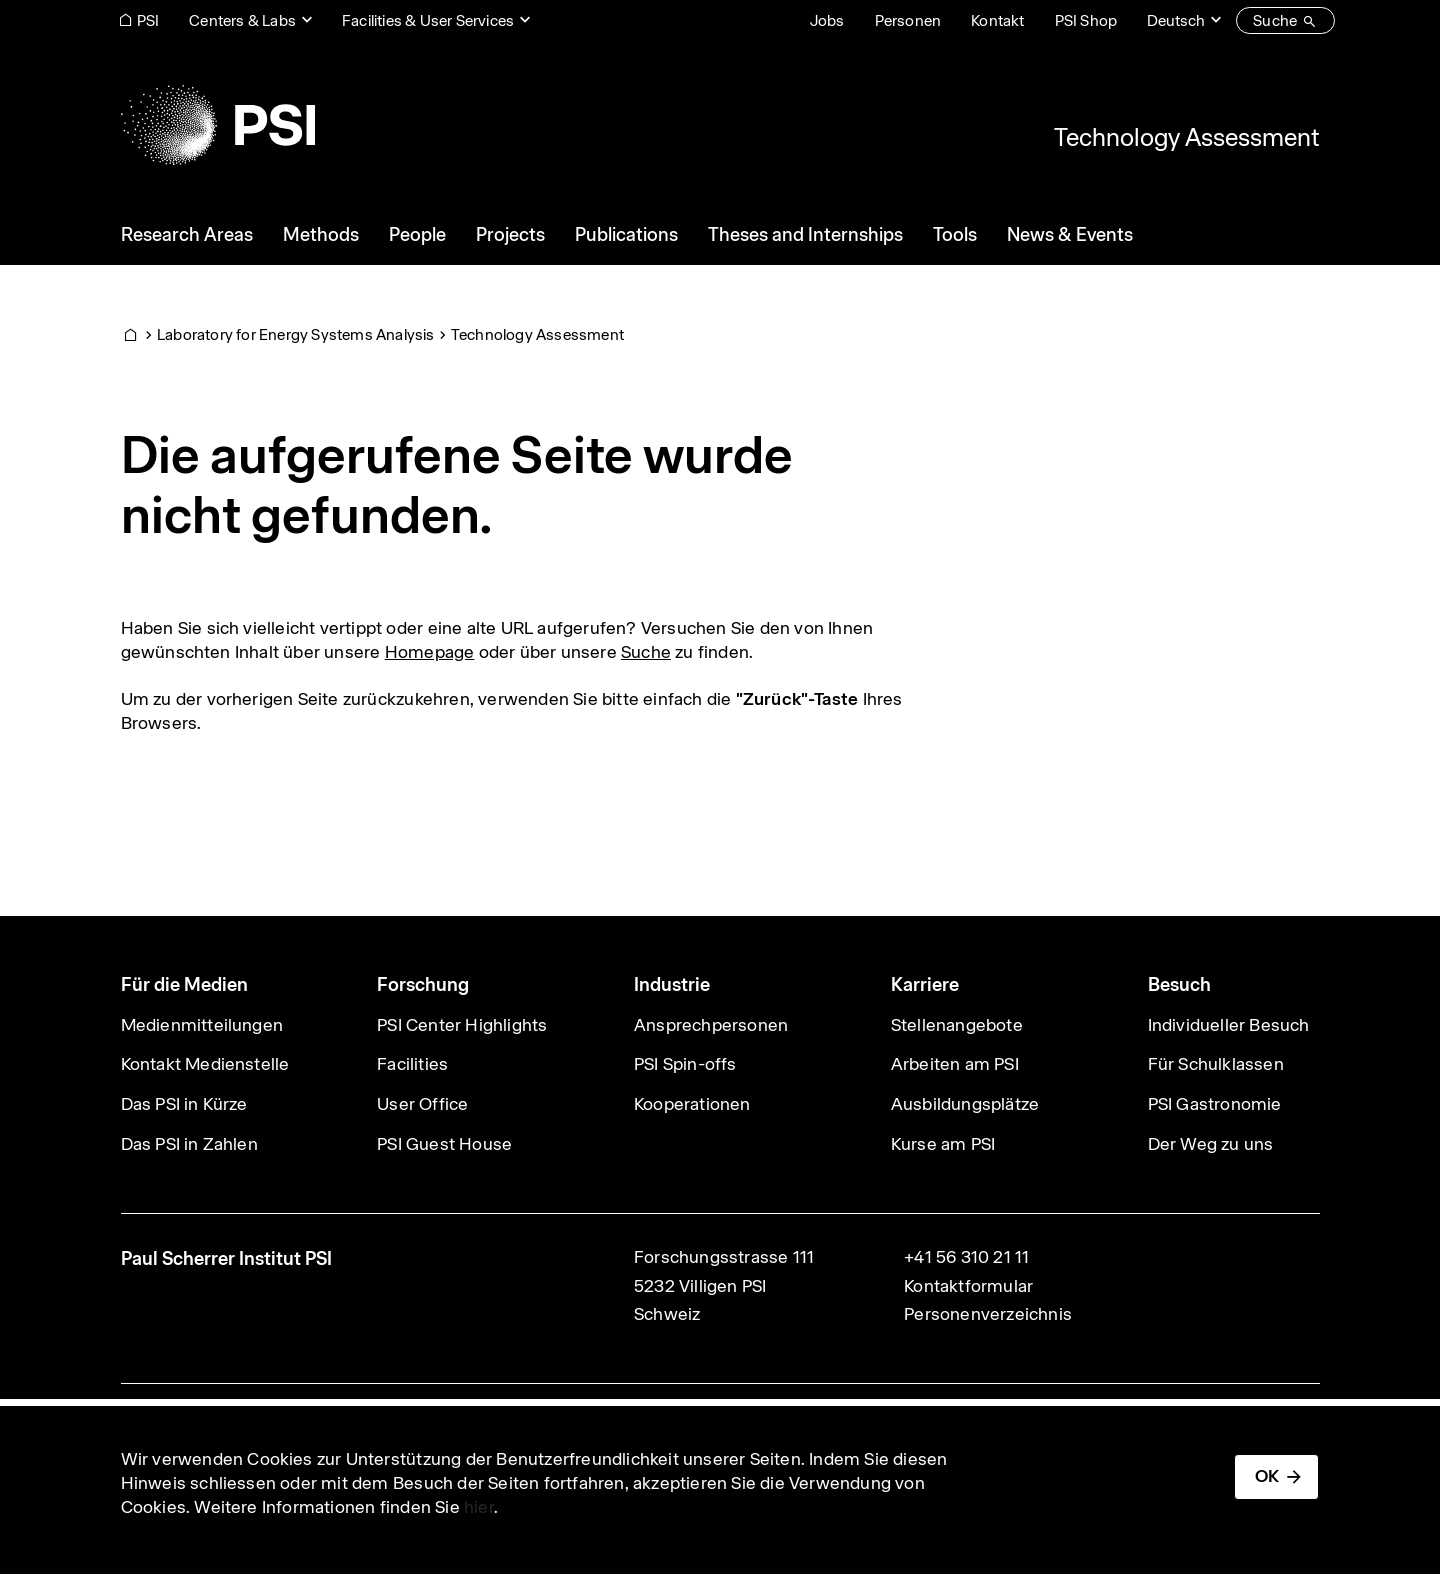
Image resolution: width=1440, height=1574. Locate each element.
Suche (646, 652)
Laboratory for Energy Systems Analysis (296, 334)
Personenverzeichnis (988, 1314)
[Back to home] (218, 125)
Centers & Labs (242, 20)
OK (1267, 1476)
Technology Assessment (1187, 137)
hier (479, 1507)
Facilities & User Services (428, 20)
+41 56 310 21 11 (966, 1257)
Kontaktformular (968, 1286)
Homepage (430, 652)
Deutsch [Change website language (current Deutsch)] (1176, 20)
